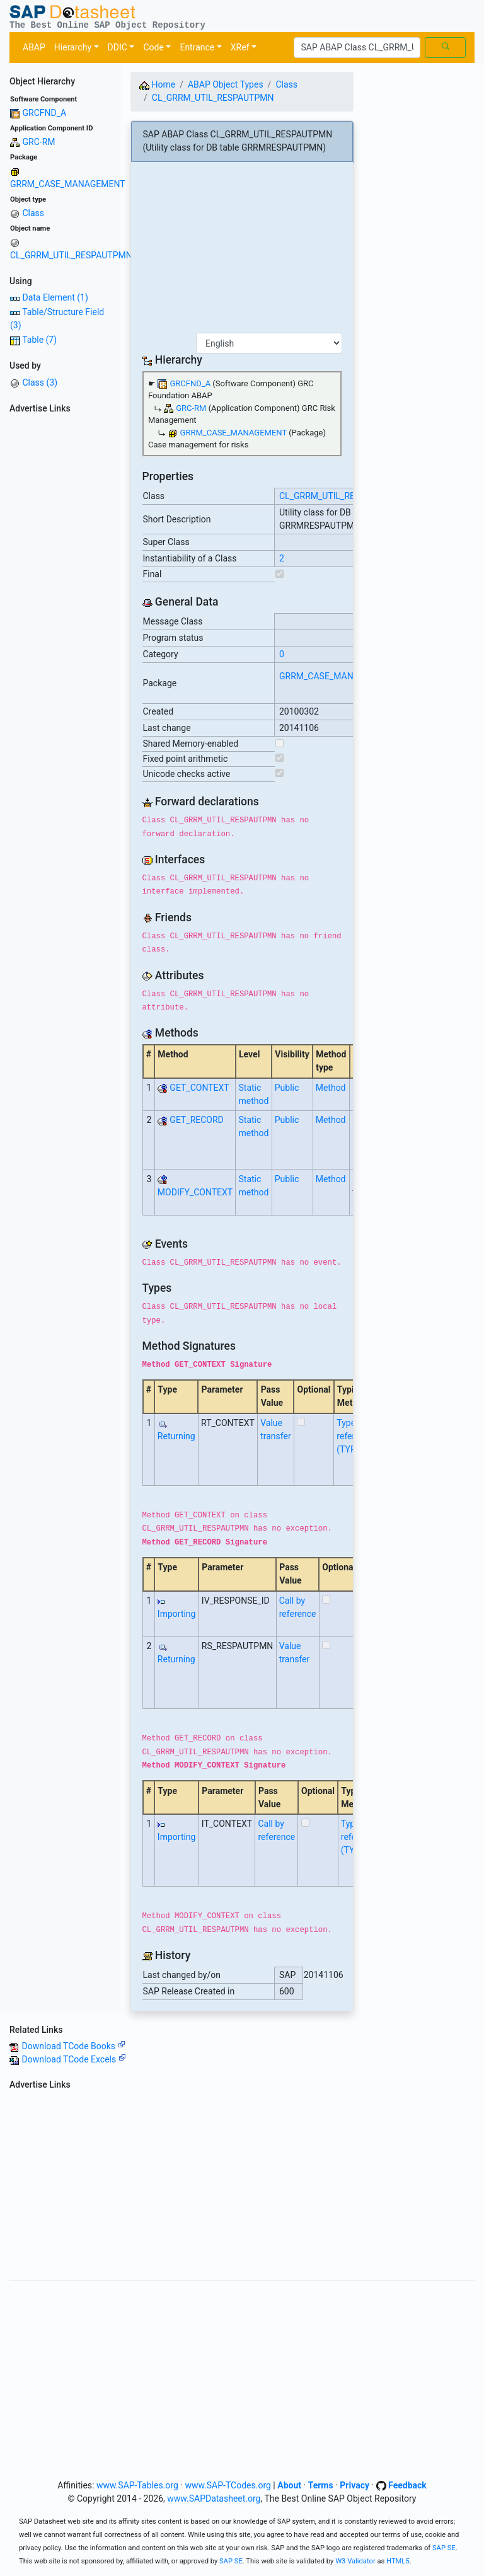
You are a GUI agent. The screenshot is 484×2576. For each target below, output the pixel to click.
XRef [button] (240, 47)
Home (157, 84)
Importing (177, 1614)
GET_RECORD (196, 1120)
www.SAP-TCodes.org (228, 2485)
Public (287, 1088)
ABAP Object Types (225, 84)
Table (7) (39, 340)
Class (33, 213)
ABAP (34, 47)
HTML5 (398, 2561)
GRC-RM (38, 142)
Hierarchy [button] (72, 47)
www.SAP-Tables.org (137, 2485)
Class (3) (39, 382)
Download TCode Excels (73, 2059)
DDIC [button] (117, 47)
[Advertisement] (60, 607)
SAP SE (444, 2548)
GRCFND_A (44, 113)
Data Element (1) (55, 297)
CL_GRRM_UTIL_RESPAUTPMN (71, 255)
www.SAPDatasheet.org (213, 2498)
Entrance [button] (197, 47)
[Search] (357, 48)
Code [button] (153, 47)
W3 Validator (355, 2561)
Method (331, 1088)
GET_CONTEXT (199, 1088)
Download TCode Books (73, 2046)
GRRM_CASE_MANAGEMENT (67, 184)
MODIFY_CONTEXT (195, 1192)
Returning (176, 1436)
